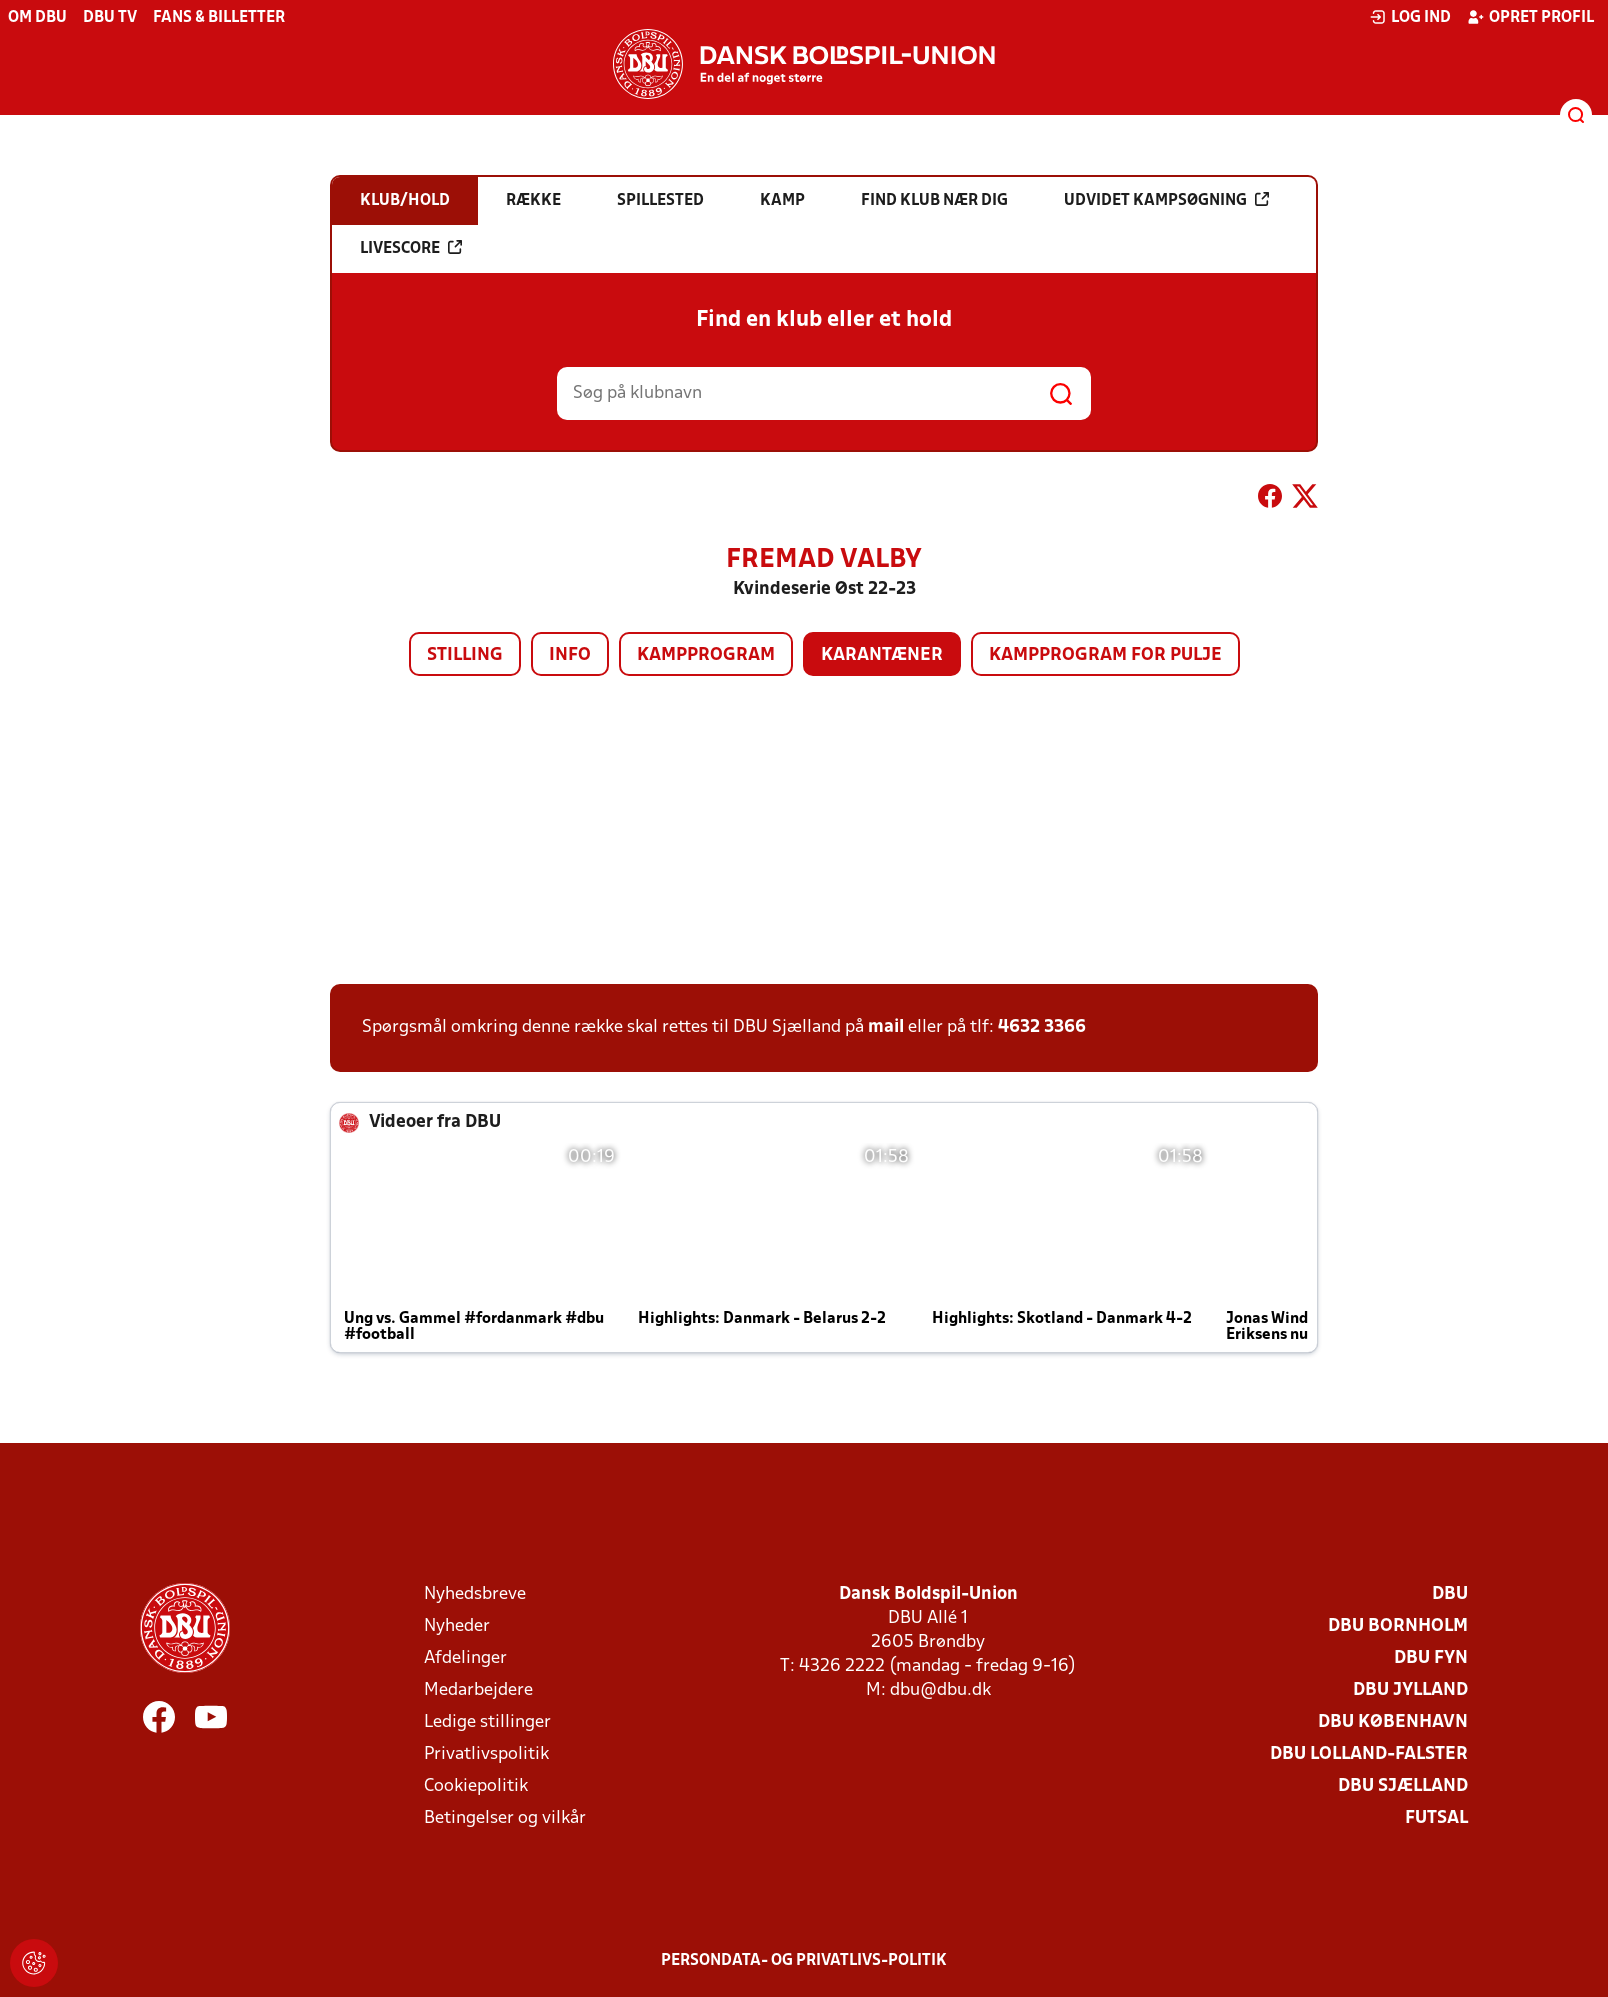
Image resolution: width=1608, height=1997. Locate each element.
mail (886, 1027)
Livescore (411, 248)
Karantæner (882, 655)
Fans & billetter (219, 18)
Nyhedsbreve (475, 1594)
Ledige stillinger (487, 1722)
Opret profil (1530, 17)
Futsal (1436, 1818)
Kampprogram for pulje (1105, 655)
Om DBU (37, 18)
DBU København (1393, 1722)
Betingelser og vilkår (505, 1818)
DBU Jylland (1410, 1690)
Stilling (465, 655)
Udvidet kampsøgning (1166, 200)
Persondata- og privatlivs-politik (804, 1961)
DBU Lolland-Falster (1369, 1754)
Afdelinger (465, 1658)
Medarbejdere (478, 1690)
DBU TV (110, 18)
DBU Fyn (1431, 1658)
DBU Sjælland (1403, 1786)
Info (570, 655)
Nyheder (457, 1626)
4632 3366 (1042, 1027)
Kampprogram (706, 655)
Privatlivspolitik (486, 1754)
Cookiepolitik (476, 1786)
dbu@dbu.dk (940, 1690)
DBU (1450, 1594)
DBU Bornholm (1398, 1626)
